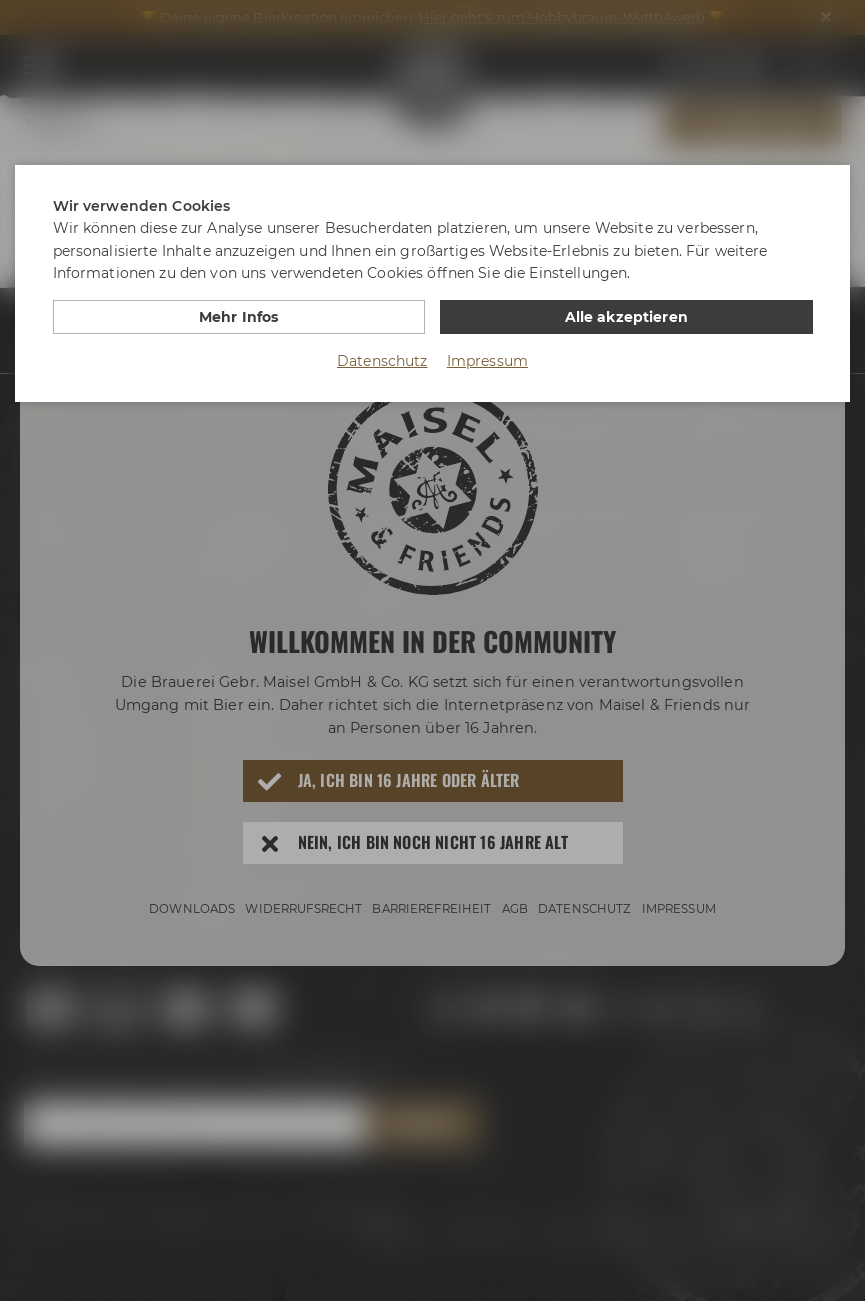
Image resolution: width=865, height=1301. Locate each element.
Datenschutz (382, 361)
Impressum (487, 361)
